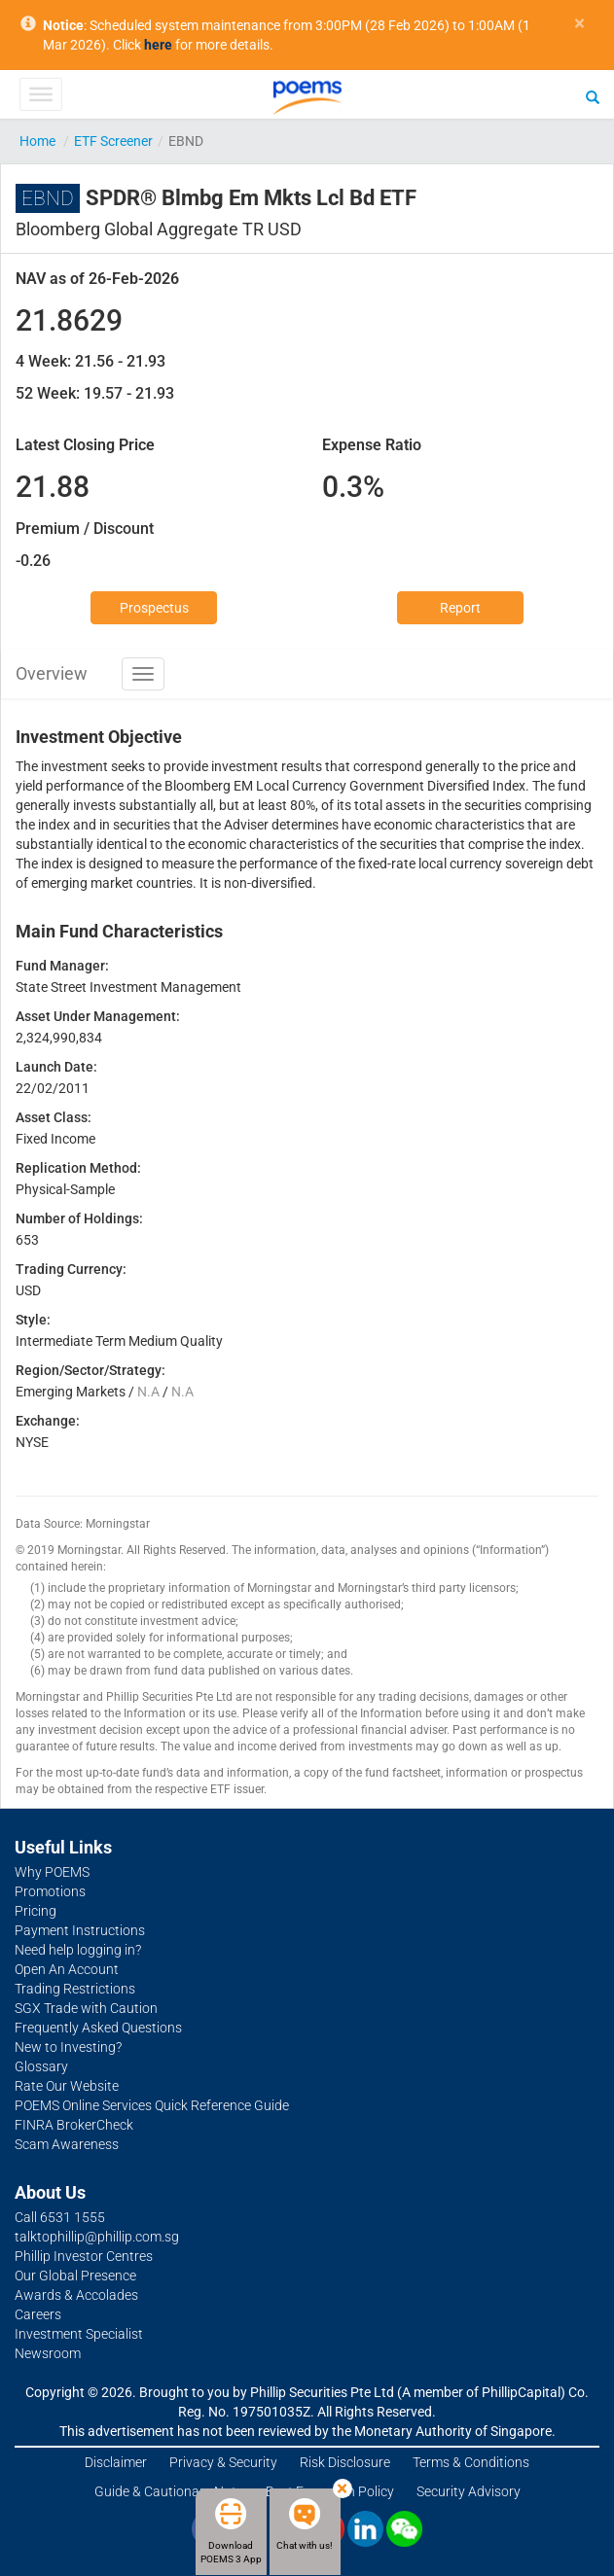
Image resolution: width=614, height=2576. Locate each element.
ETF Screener (113, 141)
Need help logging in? (78, 1950)
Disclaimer (116, 2462)
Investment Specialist (79, 2334)
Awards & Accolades (76, 2295)
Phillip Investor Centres (84, 2256)
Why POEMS (52, 1872)
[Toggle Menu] (40, 94)
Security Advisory (468, 2491)
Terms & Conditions (471, 2462)
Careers (38, 2314)
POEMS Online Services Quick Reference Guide (152, 2105)
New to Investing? (68, 2047)
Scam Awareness (67, 2144)
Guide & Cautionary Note (168, 2491)
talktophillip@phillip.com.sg (97, 2236)
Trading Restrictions (75, 1988)
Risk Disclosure (345, 2462)
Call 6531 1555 (60, 2217)
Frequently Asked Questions (98, 2027)
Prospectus (154, 608)
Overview (52, 673)
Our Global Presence (75, 2275)
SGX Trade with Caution (86, 2008)
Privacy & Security (223, 2462)
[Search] (592, 96)
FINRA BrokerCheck (74, 2125)
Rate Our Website (67, 2086)
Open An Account (67, 1969)
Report (460, 608)
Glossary (41, 2066)
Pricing (35, 1911)
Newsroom (48, 2353)
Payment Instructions (80, 1930)
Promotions (50, 1891)
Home (37, 141)
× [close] (579, 24)
